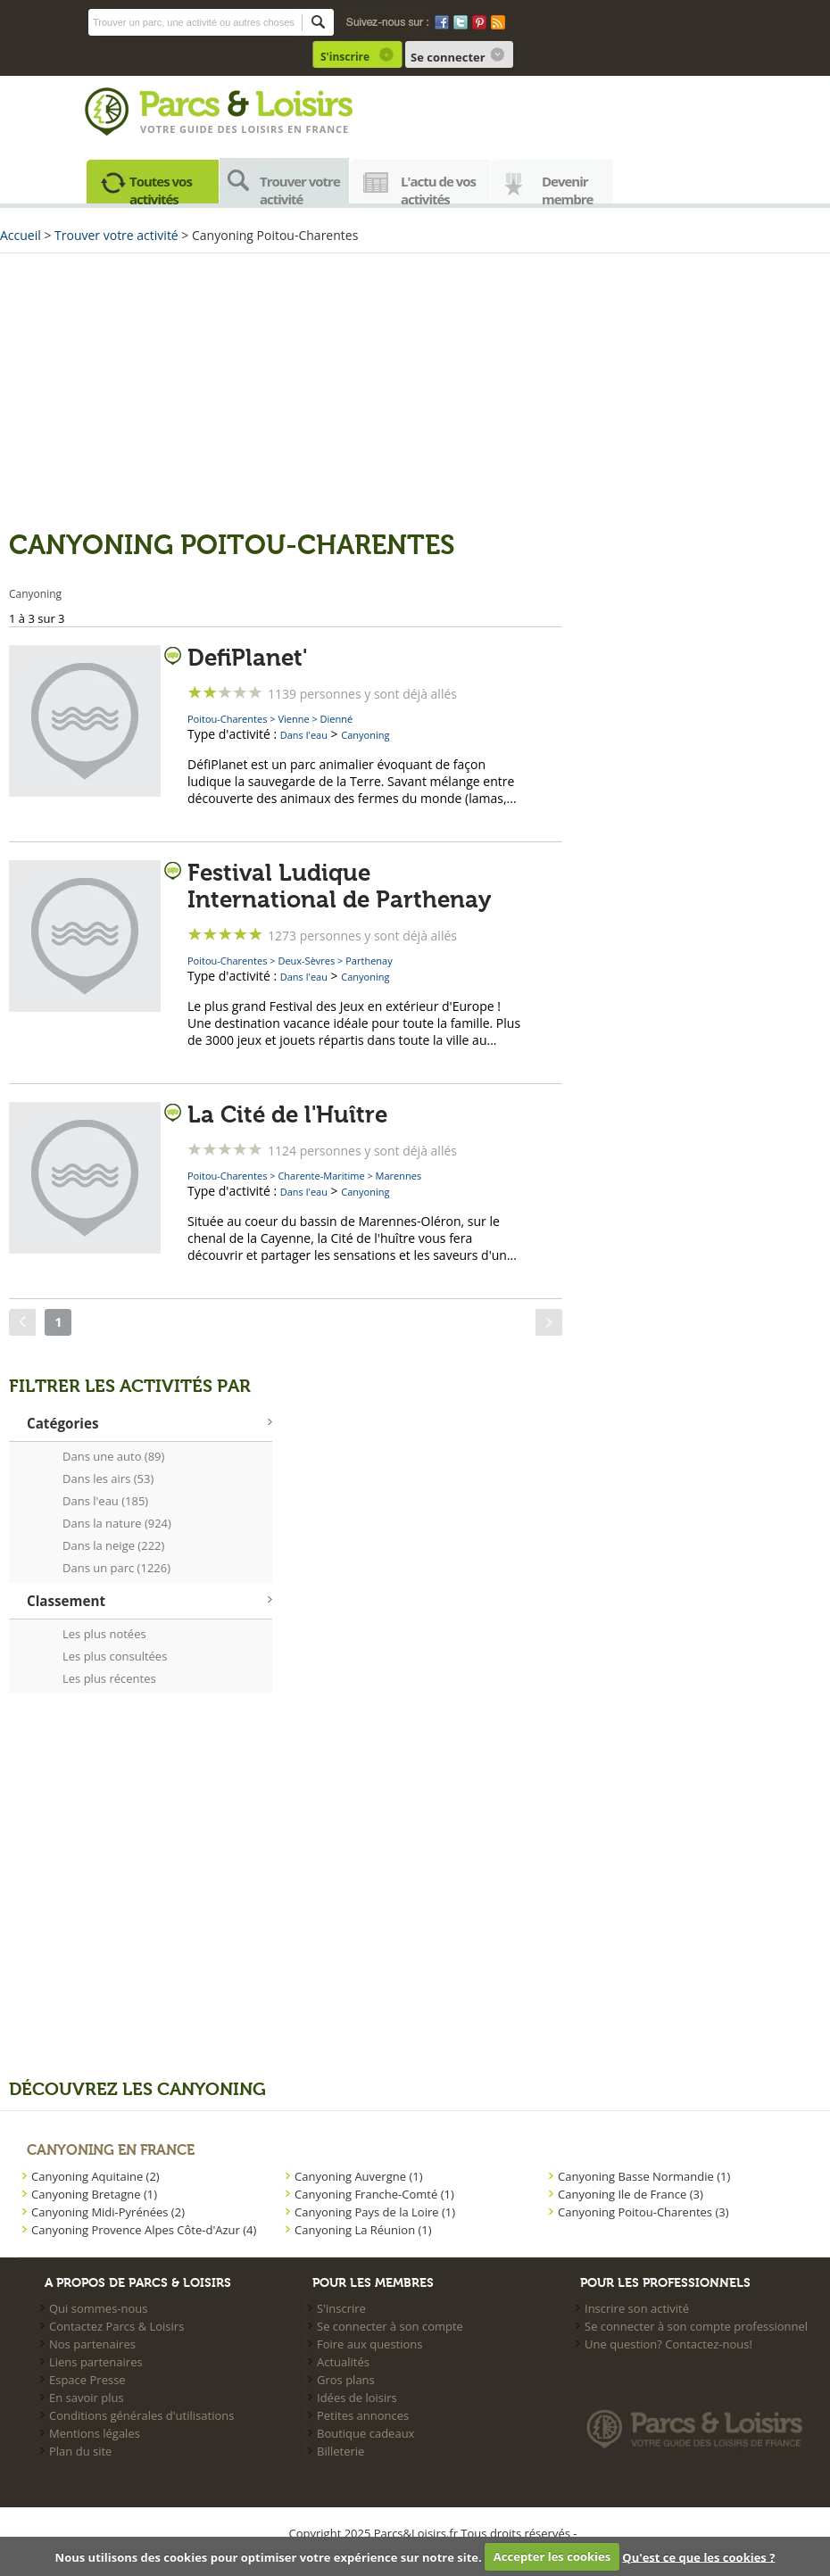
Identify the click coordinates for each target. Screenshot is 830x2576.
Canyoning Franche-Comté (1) (374, 2194)
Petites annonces (363, 2415)
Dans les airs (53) (108, 1478)
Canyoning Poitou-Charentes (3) (643, 2212)
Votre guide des (190, 129)
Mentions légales (94, 2433)
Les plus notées (104, 1634)
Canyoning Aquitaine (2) (95, 2176)
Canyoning (365, 734)
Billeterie (340, 2451)
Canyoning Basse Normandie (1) (644, 2176)
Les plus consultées (114, 1656)
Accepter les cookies (552, 2556)
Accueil (20, 235)
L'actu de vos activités (438, 187)
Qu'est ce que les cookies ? (698, 2556)
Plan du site (80, 2451)
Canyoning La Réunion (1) (363, 2230)
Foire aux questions (370, 2344)
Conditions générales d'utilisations (141, 2415)
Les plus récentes (109, 1678)
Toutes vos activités (160, 187)
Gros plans (346, 2380)
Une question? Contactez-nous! (668, 2344)
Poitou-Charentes (227, 718)
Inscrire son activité (637, 2308)
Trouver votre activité (300, 187)
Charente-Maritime (321, 1175)
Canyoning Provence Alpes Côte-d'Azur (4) (143, 2230)
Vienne (293, 718)
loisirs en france (295, 129)
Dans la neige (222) (113, 1545)
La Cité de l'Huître (287, 1115)
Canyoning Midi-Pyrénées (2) (108, 2212)
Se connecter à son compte (390, 2326)
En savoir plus (86, 2398)
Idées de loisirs (357, 2398)
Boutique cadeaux (365, 2433)
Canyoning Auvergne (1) (359, 2176)
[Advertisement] (415, 392)
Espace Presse (87, 2380)
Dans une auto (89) (113, 1456)
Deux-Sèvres (306, 960)
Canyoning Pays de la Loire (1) (375, 2212)
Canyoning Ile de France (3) (630, 2194)
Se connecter (448, 57)
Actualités (343, 2362)
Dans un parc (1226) (116, 1568)
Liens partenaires (96, 2362)
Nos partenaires (92, 2344)
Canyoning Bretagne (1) (94, 2194)
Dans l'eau (304, 734)
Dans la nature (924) (116, 1523)
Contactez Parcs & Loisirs (116, 2326)
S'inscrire (344, 56)
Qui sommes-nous (98, 2308)
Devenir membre (567, 187)
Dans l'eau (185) (105, 1501)
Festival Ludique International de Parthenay (339, 887)
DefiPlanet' (247, 658)
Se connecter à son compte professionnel (696, 2326)
